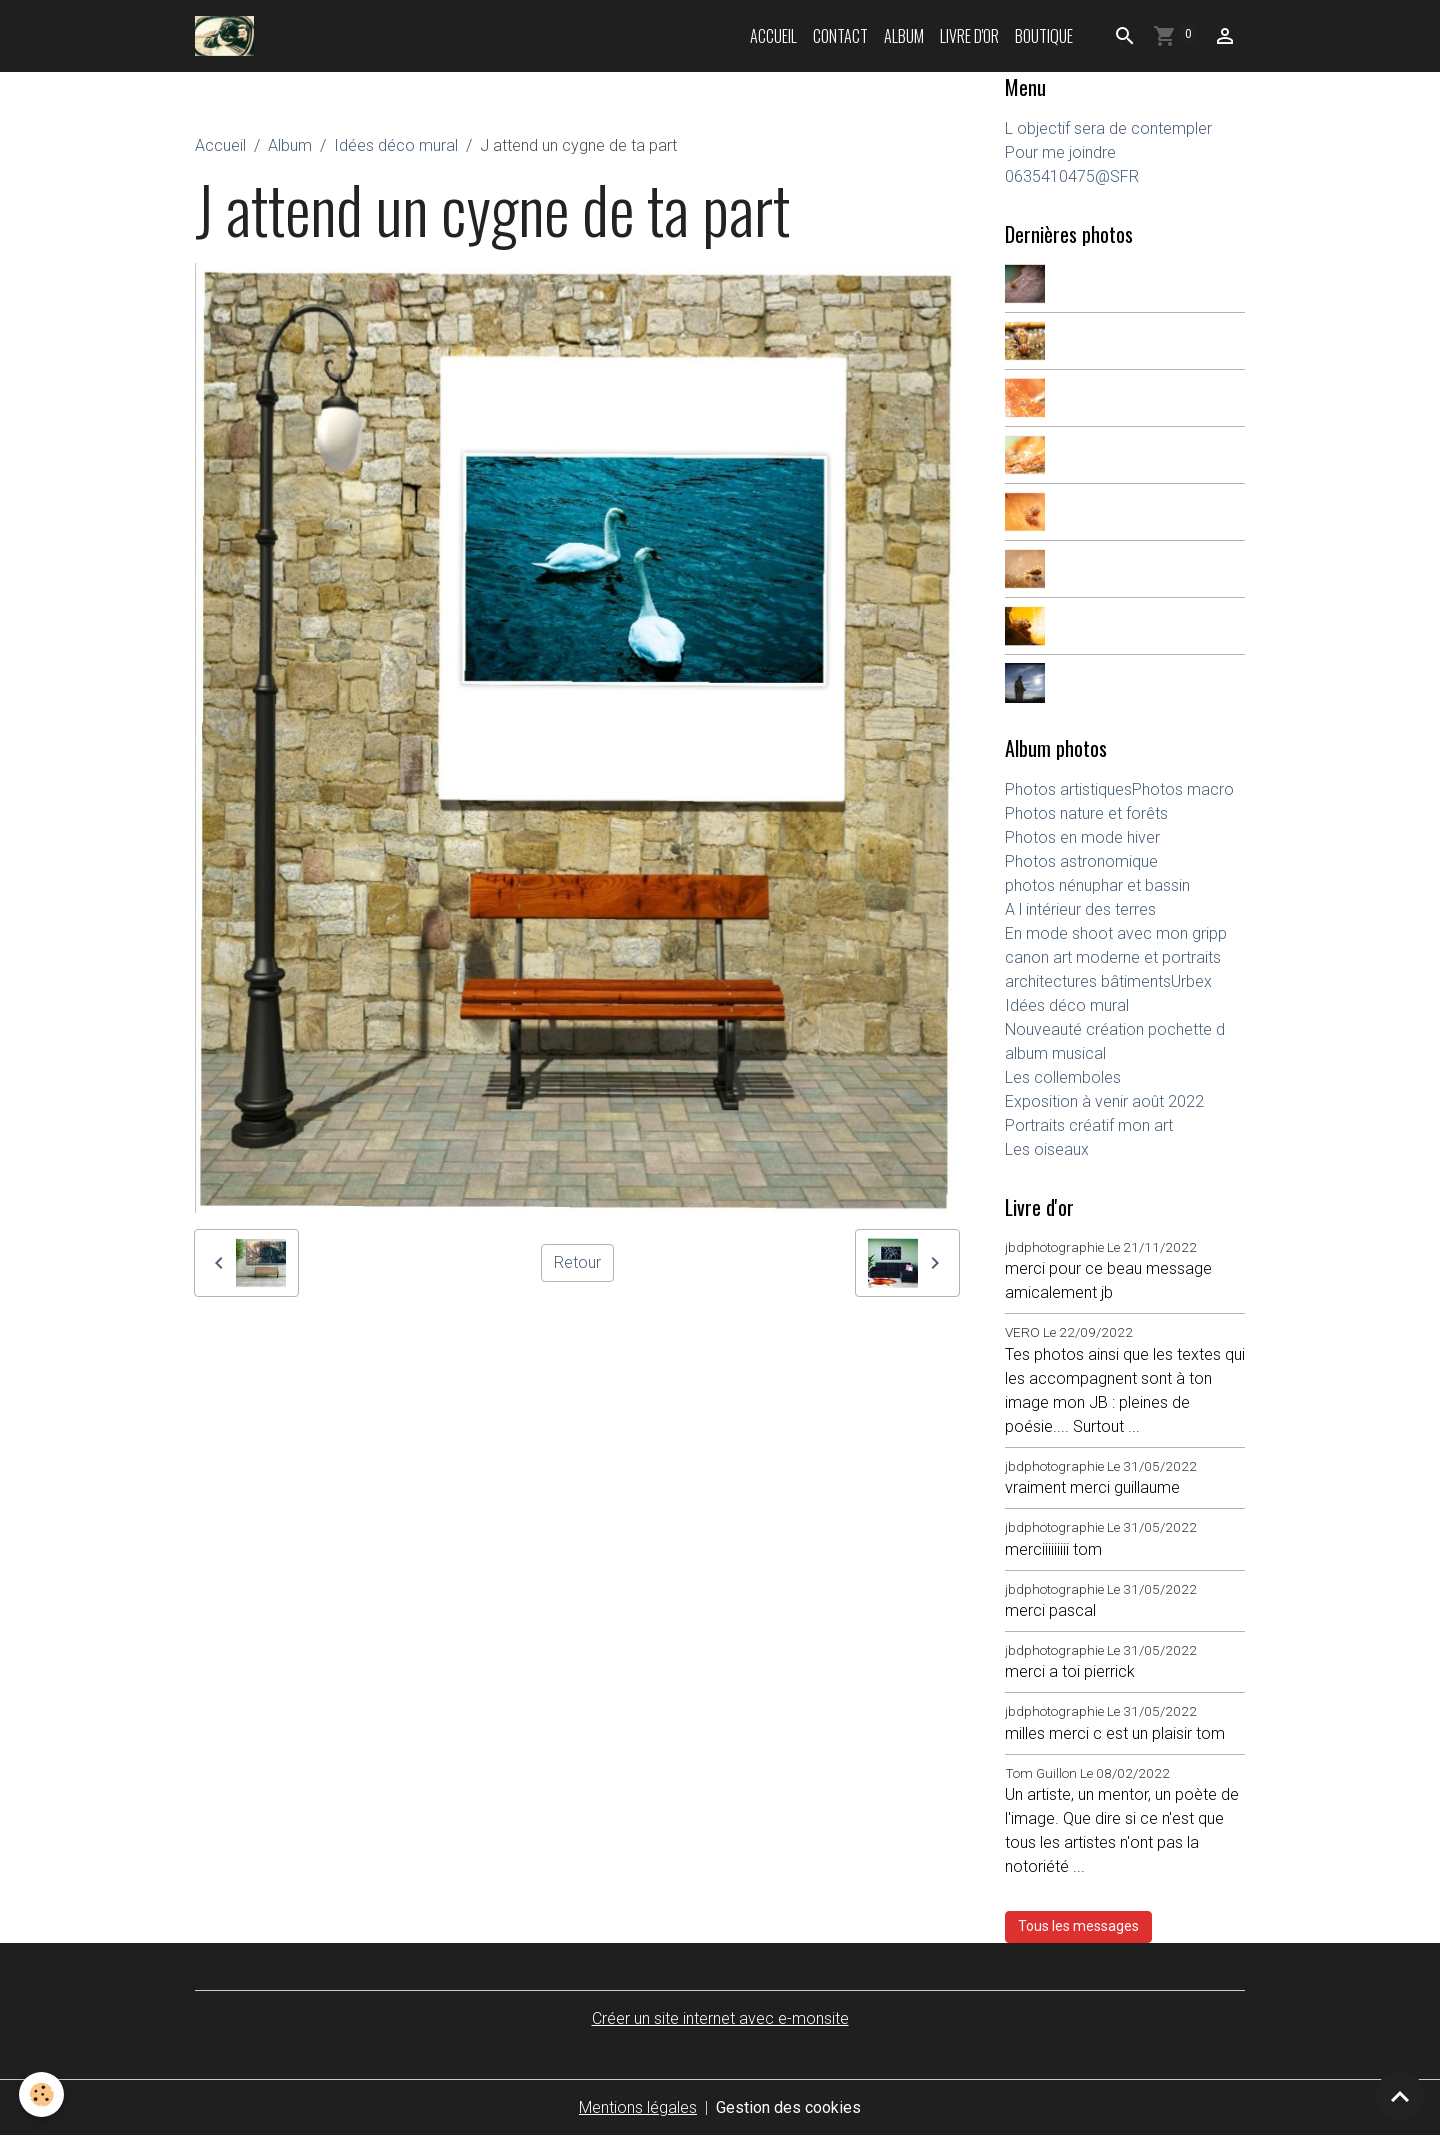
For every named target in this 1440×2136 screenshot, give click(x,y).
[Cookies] (42, 2094)
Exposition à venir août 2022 (1104, 1101)
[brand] (228, 36)
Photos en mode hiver (1082, 837)
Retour (577, 1262)
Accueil (773, 36)
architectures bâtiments (1088, 981)
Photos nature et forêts (1086, 813)
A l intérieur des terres (1080, 909)
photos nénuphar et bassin (1097, 885)
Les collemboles (1063, 1077)
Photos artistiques (1068, 789)
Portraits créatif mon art (1089, 1125)
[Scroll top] (1400, 2096)
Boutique (1044, 36)
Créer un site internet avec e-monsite (720, 2018)
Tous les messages (1078, 1926)
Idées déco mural (396, 145)
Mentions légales (638, 2107)
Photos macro (1183, 789)
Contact (840, 36)
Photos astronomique (1081, 861)
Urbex (1191, 981)
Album (904, 36)
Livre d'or (969, 36)
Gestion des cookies (788, 2107)
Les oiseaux (1047, 1149)
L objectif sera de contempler (1108, 128)
